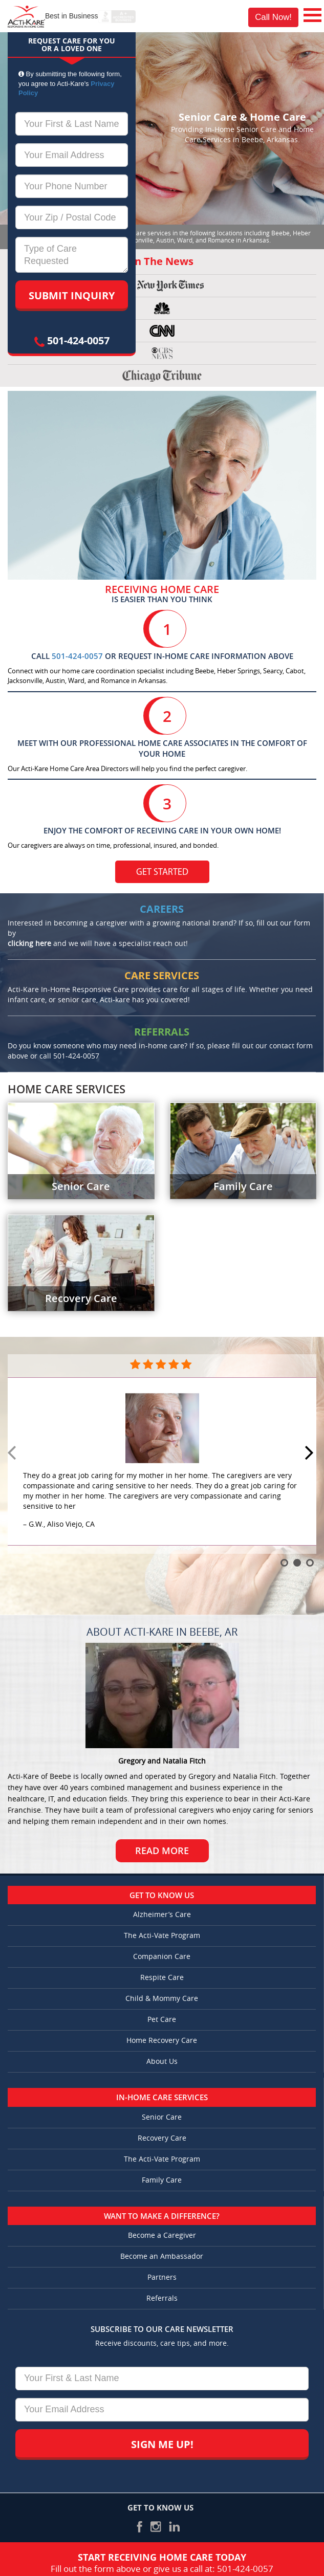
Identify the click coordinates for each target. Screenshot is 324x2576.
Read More (162, 1850)
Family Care (162, 2180)
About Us (162, 2061)
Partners (162, 2277)
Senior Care (162, 2117)
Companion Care (161, 1956)
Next (310, 1453)
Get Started (162, 872)
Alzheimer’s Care (162, 1914)
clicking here (29, 943)
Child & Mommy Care (161, 1998)
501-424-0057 (72, 340)
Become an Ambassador (161, 2256)
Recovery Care (162, 2138)
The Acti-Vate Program (162, 1935)
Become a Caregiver (162, 2235)
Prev (13, 1453)
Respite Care (162, 1977)
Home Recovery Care (161, 2040)
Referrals (162, 2298)
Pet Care (161, 2019)
